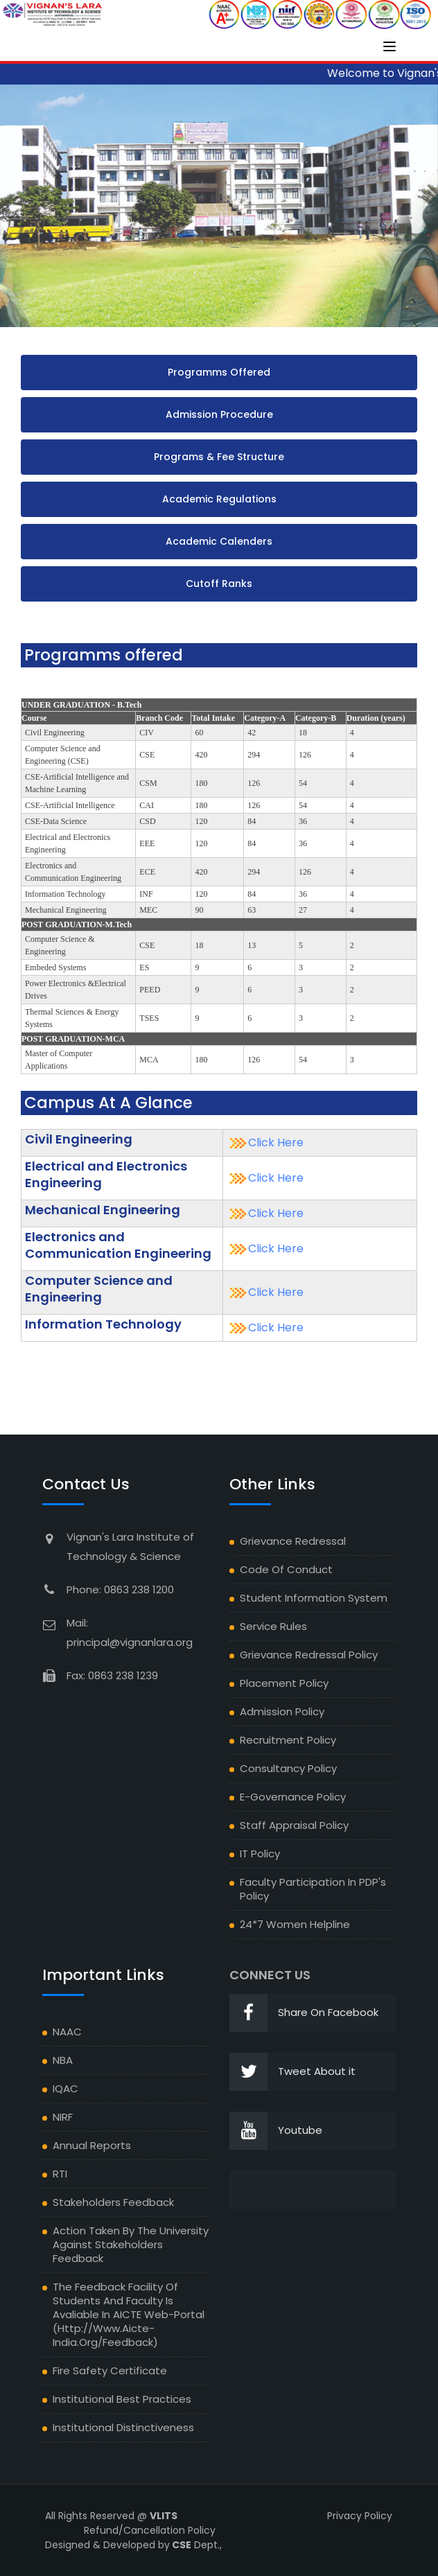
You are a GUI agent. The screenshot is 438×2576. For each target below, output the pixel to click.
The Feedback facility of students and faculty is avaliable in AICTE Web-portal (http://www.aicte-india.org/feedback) (128, 2314)
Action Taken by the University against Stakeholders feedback (131, 2244)
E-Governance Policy (293, 1796)
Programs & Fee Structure (219, 457)
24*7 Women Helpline (295, 1924)
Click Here (276, 1142)
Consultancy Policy (288, 1768)
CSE (180, 2545)
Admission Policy (282, 1711)
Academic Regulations (219, 499)
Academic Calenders (219, 541)
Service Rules (273, 1626)
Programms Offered (219, 372)
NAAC (67, 2031)
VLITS (163, 2516)
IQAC (65, 2088)
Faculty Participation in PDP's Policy (313, 1889)
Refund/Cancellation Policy (150, 2530)
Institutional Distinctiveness (123, 2427)
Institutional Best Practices (122, 2399)
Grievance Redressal (293, 1541)
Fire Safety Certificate (110, 2370)
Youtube (275, 2131)
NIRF (63, 2117)
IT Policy (260, 1853)
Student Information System (313, 1598)
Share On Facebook (303, 2013)
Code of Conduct (286, 1569)
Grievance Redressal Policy (309, 1654)
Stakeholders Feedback (113, 2202)
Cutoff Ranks (219, 583)
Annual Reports (92, 2145)
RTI (60, 2173)
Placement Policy (284, 1683)
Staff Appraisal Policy (294, 1825)
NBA (63, 2060)
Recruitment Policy (288, 1740)
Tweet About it (292, 2072)
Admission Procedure (219, 414)
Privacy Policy (359, 2516)
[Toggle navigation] (389, 46)
